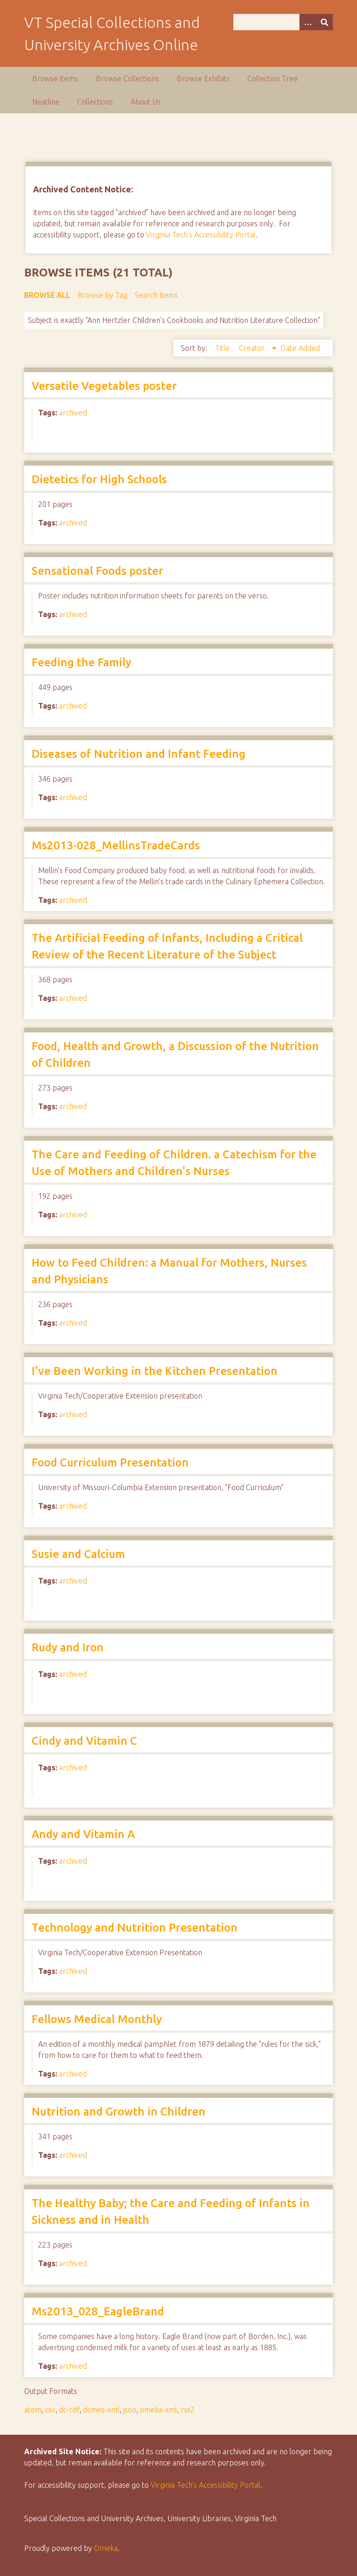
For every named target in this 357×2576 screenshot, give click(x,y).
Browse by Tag (102, 295)
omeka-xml (158, 2409)
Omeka (106, 2548)
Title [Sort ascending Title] (223, 348)
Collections (95, 102)
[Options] (307, 22)
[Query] (283, 22)
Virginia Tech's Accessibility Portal (201, 234)
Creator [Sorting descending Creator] (253, 348)
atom (32, 2409)
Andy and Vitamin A (83, 1834)
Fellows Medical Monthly (97, 2019)
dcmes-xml (101, 2409)
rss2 (188, 2409)
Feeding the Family (81, 662)
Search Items (156, 295)
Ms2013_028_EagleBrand (98, 2311)
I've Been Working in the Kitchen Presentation (155, 1371)
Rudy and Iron (68, 1647)
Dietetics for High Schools (99, 479)
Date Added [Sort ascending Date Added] (300, 348)
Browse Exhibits (203, 78)
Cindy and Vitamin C (84, 1741)
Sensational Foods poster (97, 571)
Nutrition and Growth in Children (118, 2111)
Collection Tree (272, 78)
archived (73, 412)
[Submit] (324, 22)
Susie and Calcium (78, 1554)
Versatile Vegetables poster (104, 386)
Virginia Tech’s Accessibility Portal (205, 2485)
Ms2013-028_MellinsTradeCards (116, 845)
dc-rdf (69, 2409)
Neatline (46, 102)
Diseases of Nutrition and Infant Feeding (138, 754)
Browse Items (55, 78)
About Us (146, 102)
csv (50, 2409)
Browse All (47, 295)
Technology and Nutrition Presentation (135, 1927)
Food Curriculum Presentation (110, 1462)
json (129, 2409)
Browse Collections (127, 78)
